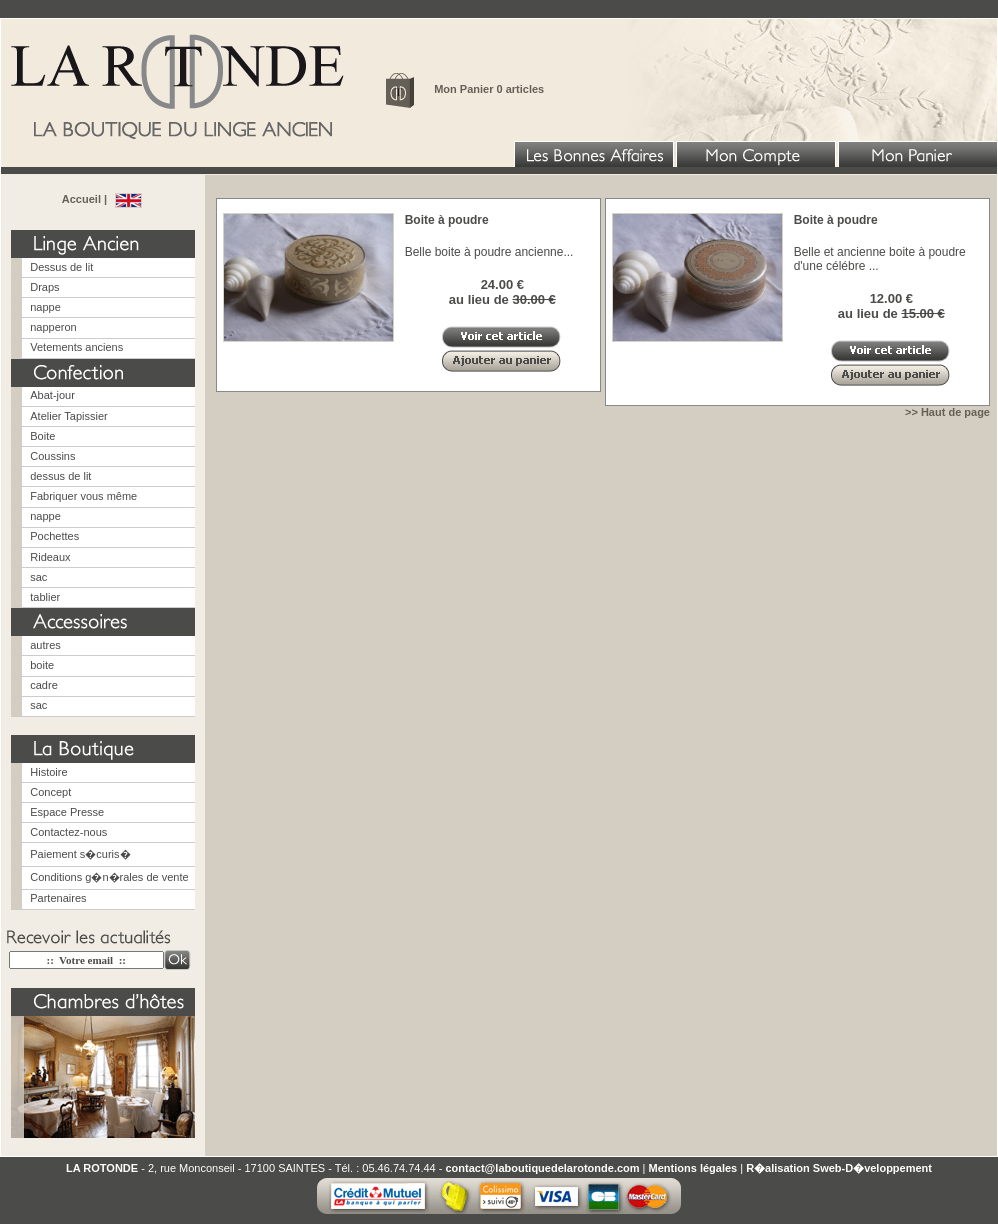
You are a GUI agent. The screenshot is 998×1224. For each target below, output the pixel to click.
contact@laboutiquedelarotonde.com (542, 1168)
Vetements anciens (76, 347)
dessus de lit (60, 476)
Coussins (52, 456)
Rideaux (50, 557)
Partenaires (58, 898)
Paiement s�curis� (80, 854)
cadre (44, 685)
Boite (42, 436)
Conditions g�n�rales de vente (109, 877)
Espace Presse (67, 812)
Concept (50, 792)
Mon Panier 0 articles (489, 89)
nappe (45, 307)
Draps (44, 287)
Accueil (83, 199)
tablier (45, 597)
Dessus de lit (61, 267)
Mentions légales (693, 1168)
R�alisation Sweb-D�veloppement (839, 1168)
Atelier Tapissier (68, 416)
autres (45, 645)
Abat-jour (52, 395)
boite (42, 665)
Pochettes (54, 536)
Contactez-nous (68, 832)
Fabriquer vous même (83, 496)
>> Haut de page (947, 412)
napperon (53, 327)
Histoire (48, 772)
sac (38, 577)
